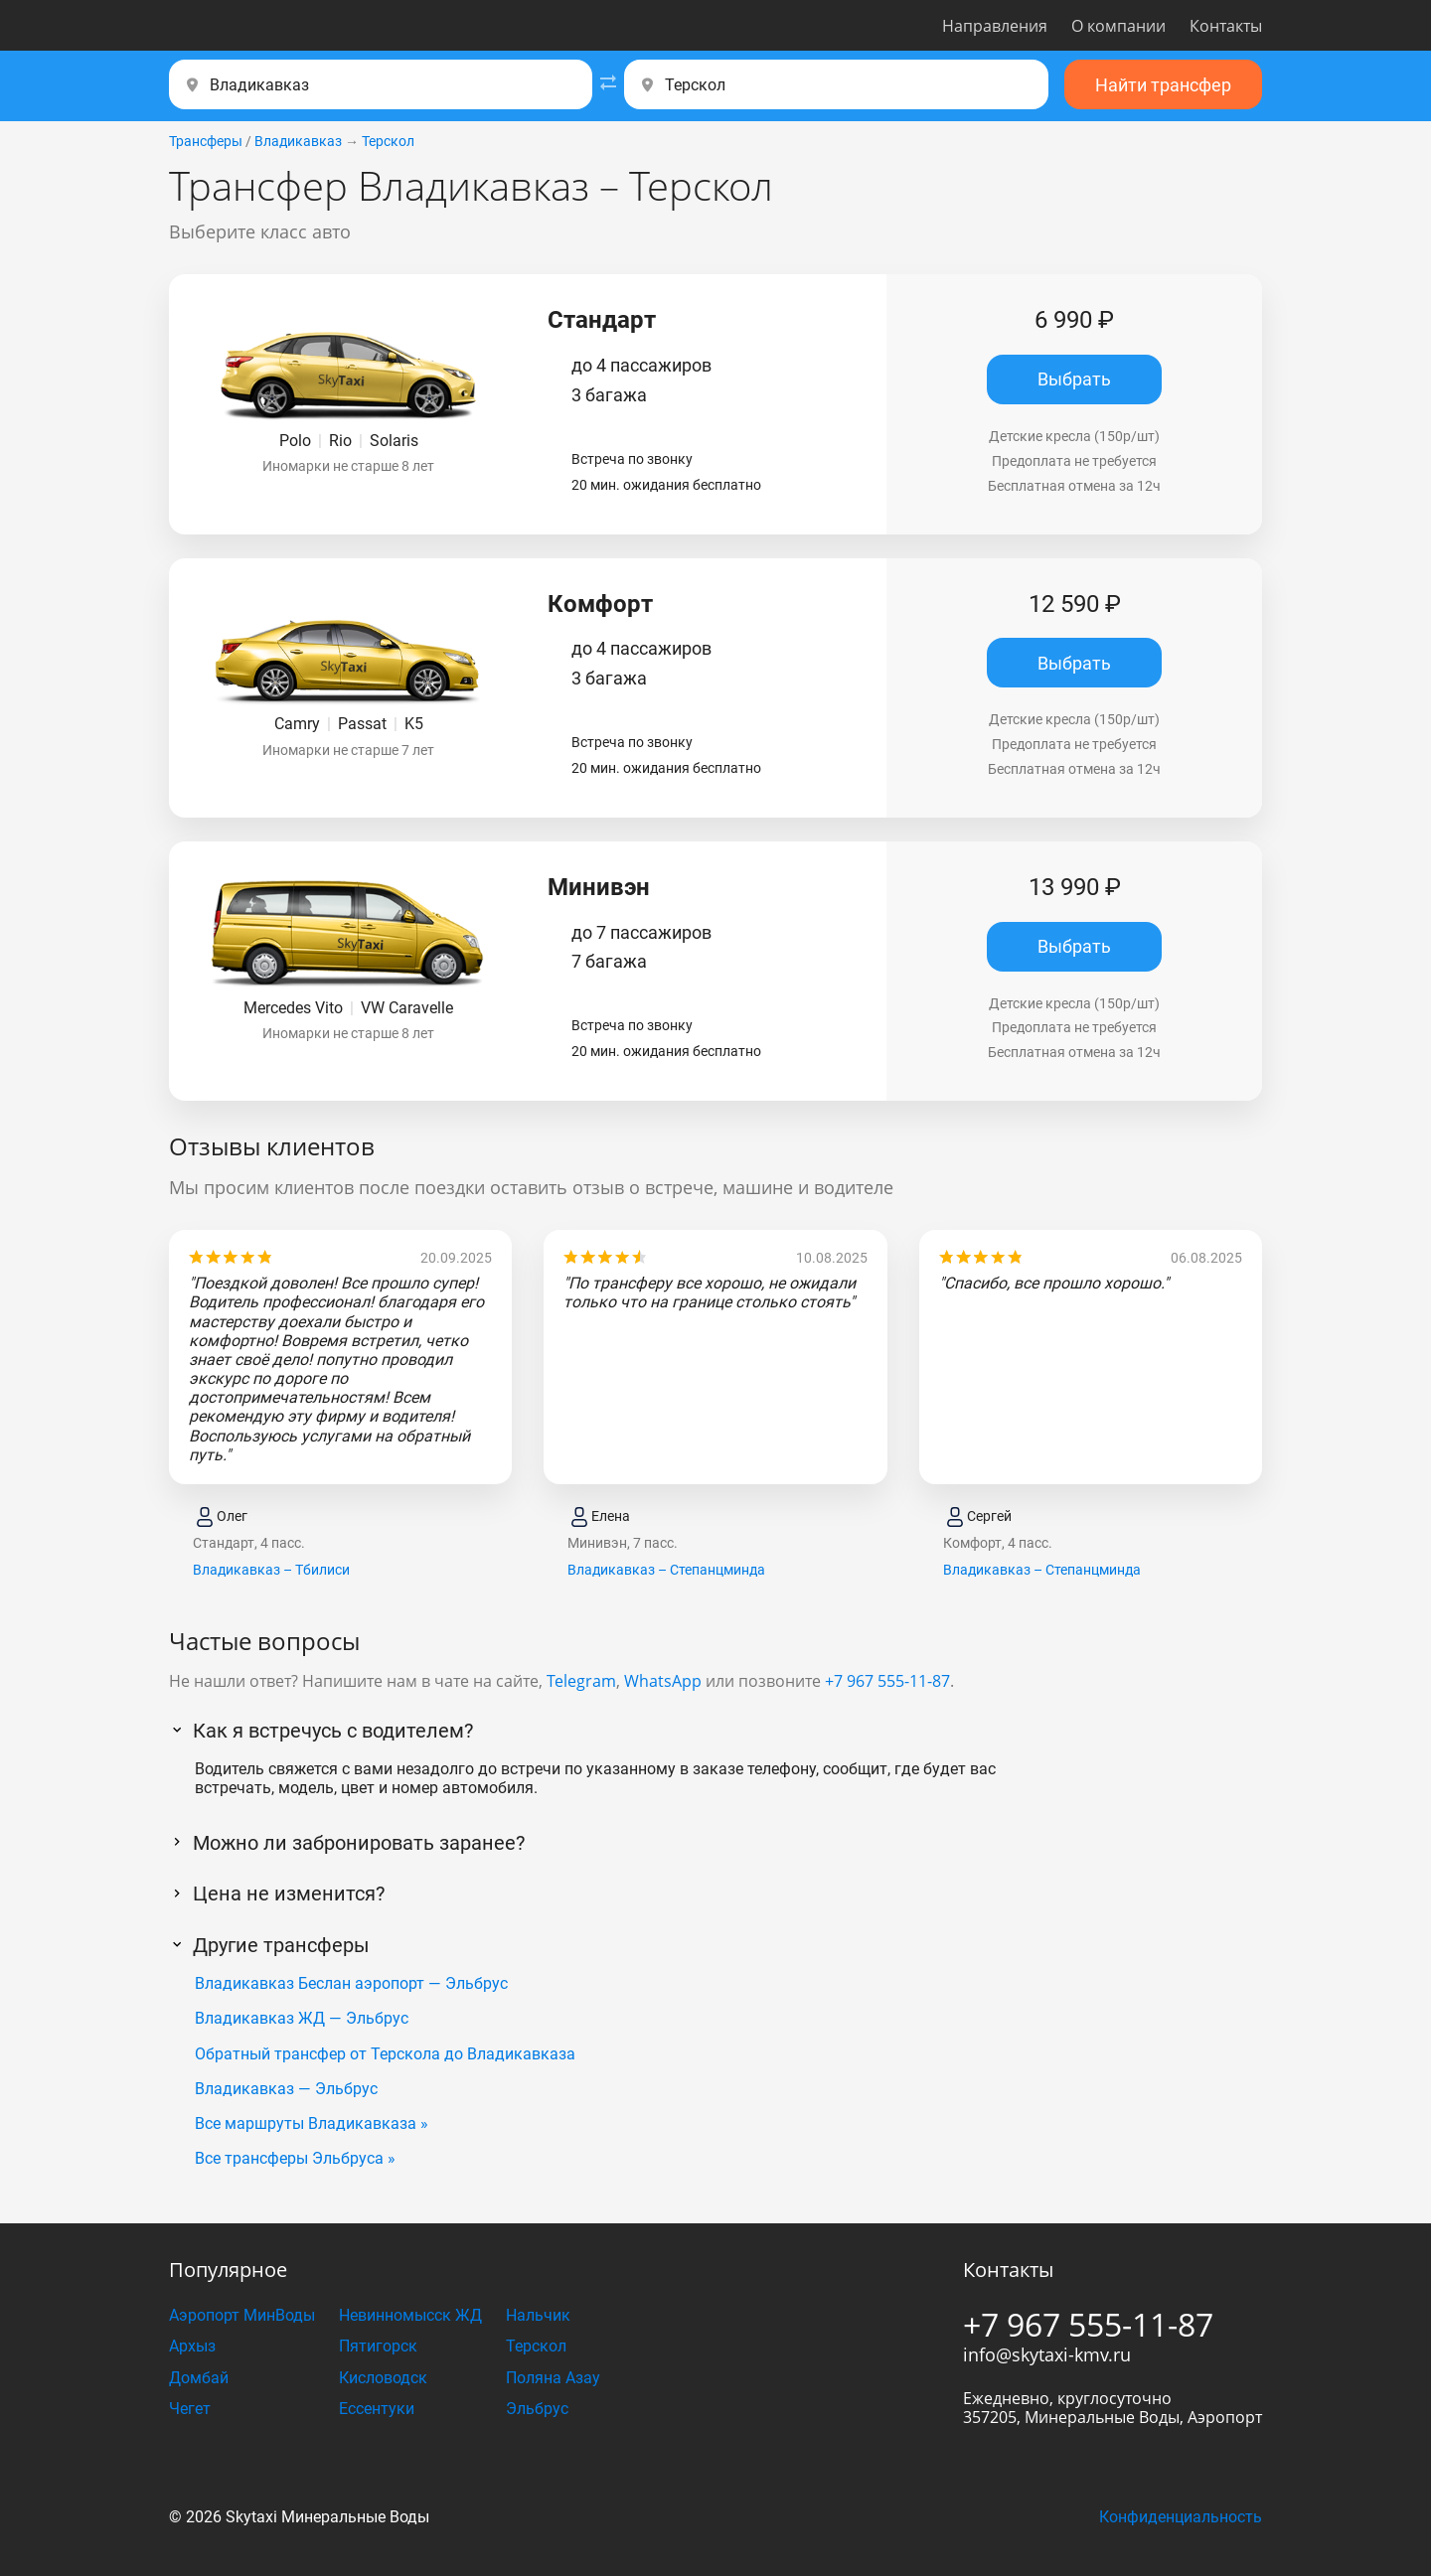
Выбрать (1074, 379)
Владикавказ (298, 141)
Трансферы (205, 141)
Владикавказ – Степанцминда (666, 1570)
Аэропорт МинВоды (242, 2315)
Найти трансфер (1163, 85)
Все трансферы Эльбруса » (295, 2158)
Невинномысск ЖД (410, 2315)
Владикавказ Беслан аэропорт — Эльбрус (351, 1983)
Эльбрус (537, 2408)
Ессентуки (376, 2408)
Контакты (1226, 26)
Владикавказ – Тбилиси (271, 1570)
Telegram (581, 1681)
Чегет (190, 2408)
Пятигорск (378, 2346)
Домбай (199, 2377)
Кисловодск (383, 2377)
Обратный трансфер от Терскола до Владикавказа (385, 2054)
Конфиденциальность (1180, 2516)
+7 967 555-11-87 (887, 1681)
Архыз (192, 2346)
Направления (994, 26)
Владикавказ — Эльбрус (286, 2088)
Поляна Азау (553, 2377)
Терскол (388, 141)
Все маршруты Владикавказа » (311, 2123)
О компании (1118, 26)
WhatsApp (663, 1681)
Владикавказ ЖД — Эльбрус (301, 2018)
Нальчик (538, 2315)
